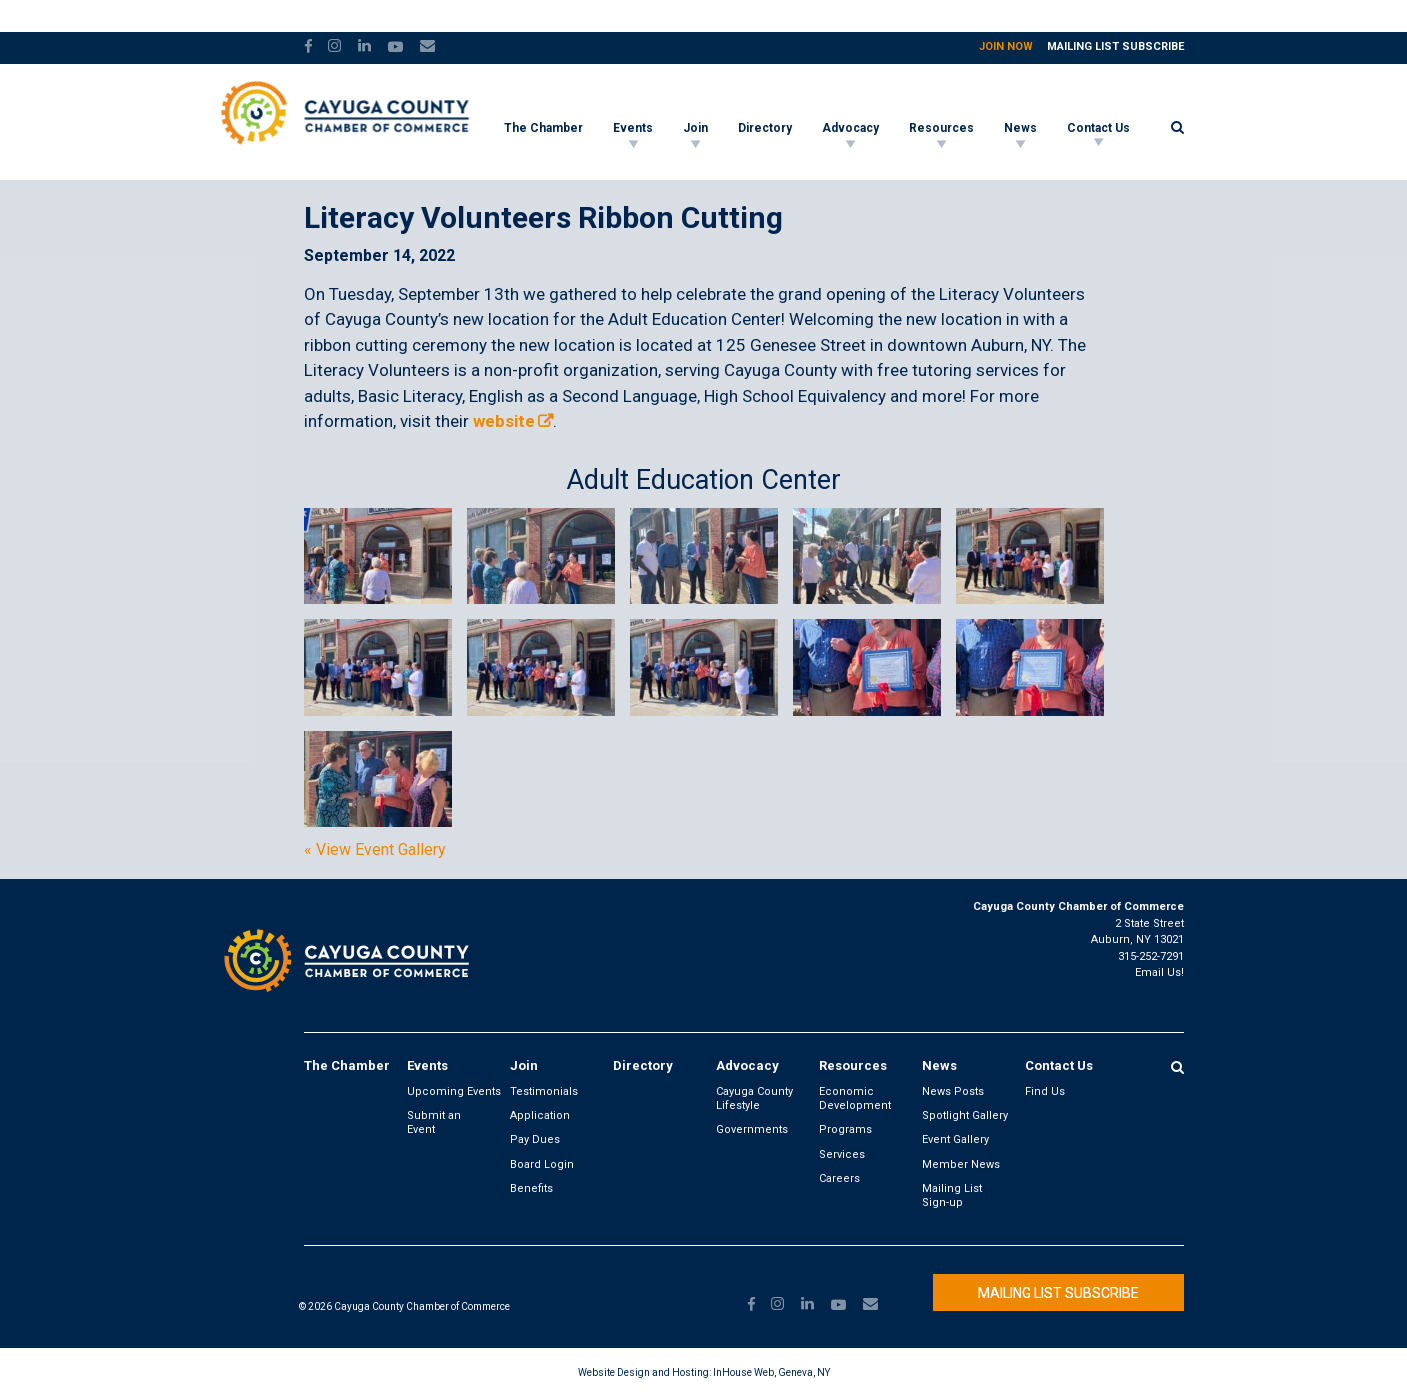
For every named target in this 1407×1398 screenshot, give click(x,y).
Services (842, 1154)
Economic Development (855, 1098)
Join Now (1006, 46)
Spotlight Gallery (965, 1115)
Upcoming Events (454, 1091)
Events (633, 128)
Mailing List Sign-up (952, 1195)
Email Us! (1159, 972)
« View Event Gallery (375, 850)
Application (540, 1115)
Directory (765, 128)
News (1020, 128)
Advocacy (850, 128)
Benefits (531, 1188)
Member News (961, 1164)
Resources (941, 128)
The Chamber (543, 128)
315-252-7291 (1151, 956)
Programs (845, 1129)
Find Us (1045, 1091)
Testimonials (544, 1091)
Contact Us (1098, 128)
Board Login (542, 1164)
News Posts (953, 1091)
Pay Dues (535, 1139)
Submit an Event (434, 1122)
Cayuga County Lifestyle (754, 1098)
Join (695, 128)
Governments (752, 1129)
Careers (839, 1178)
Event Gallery (955, 1139)
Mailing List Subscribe (1115, 46)
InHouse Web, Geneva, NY (771, 1372)
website (504, 421)
